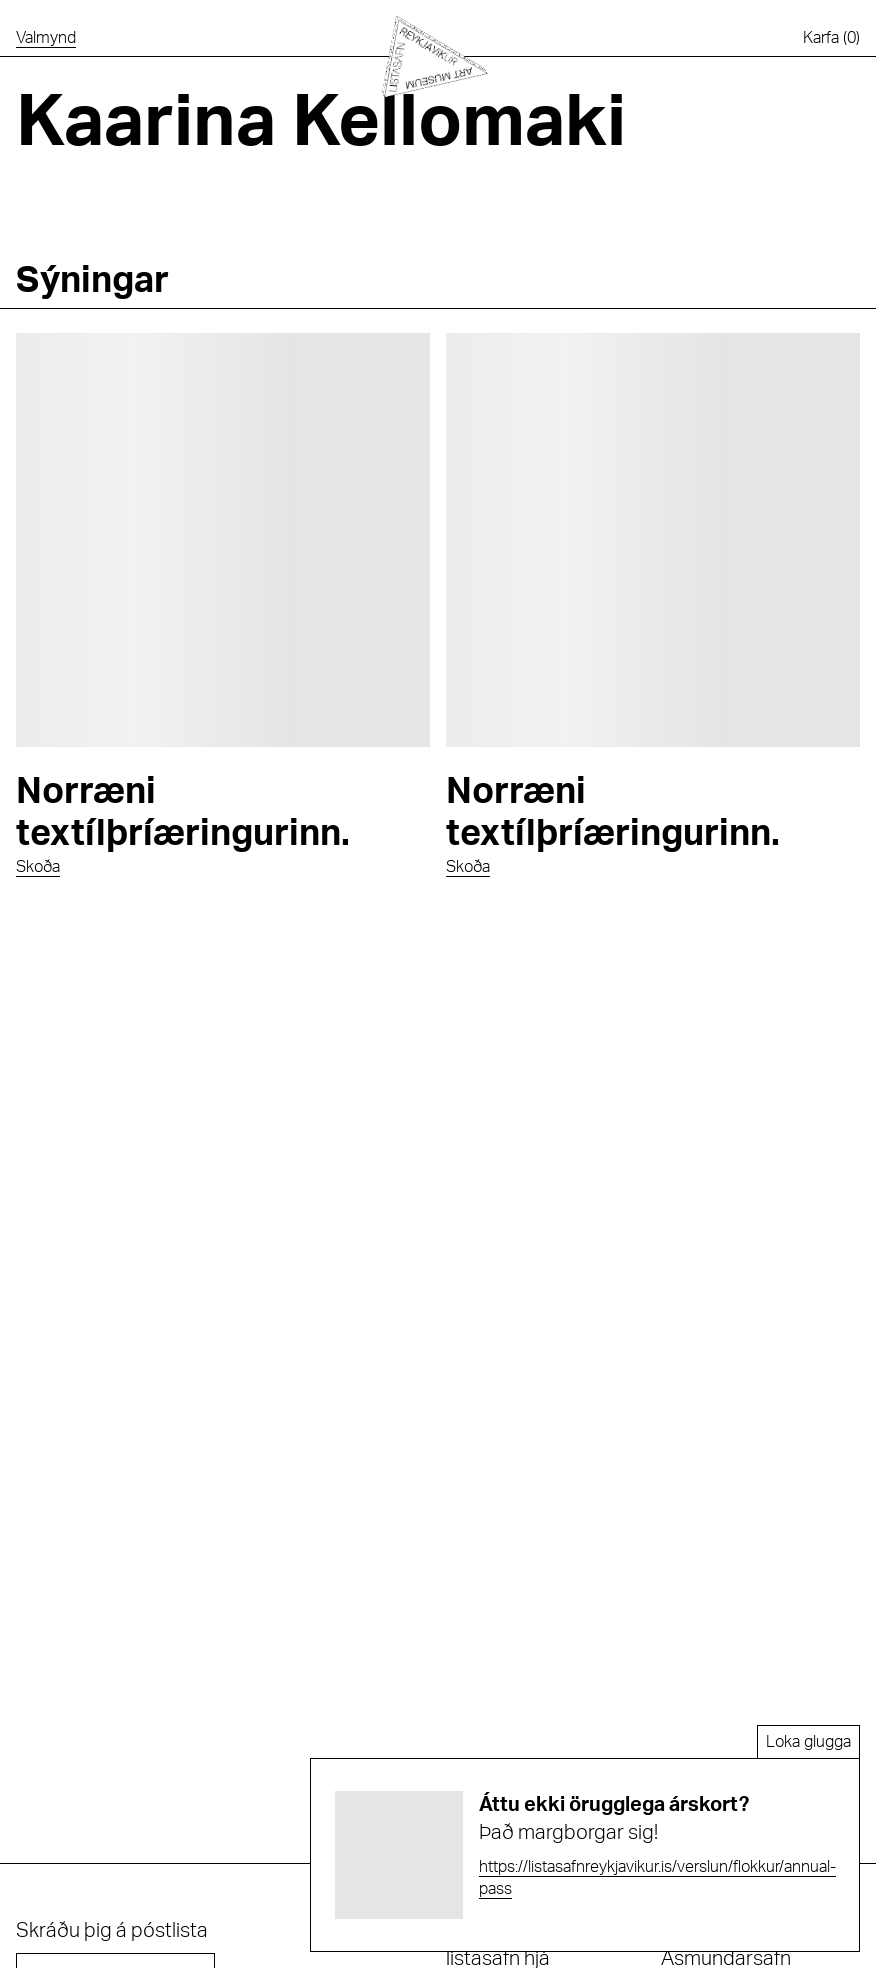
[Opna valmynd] (46, 38)
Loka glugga (808, 1742)
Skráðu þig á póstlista (112, 1931)
